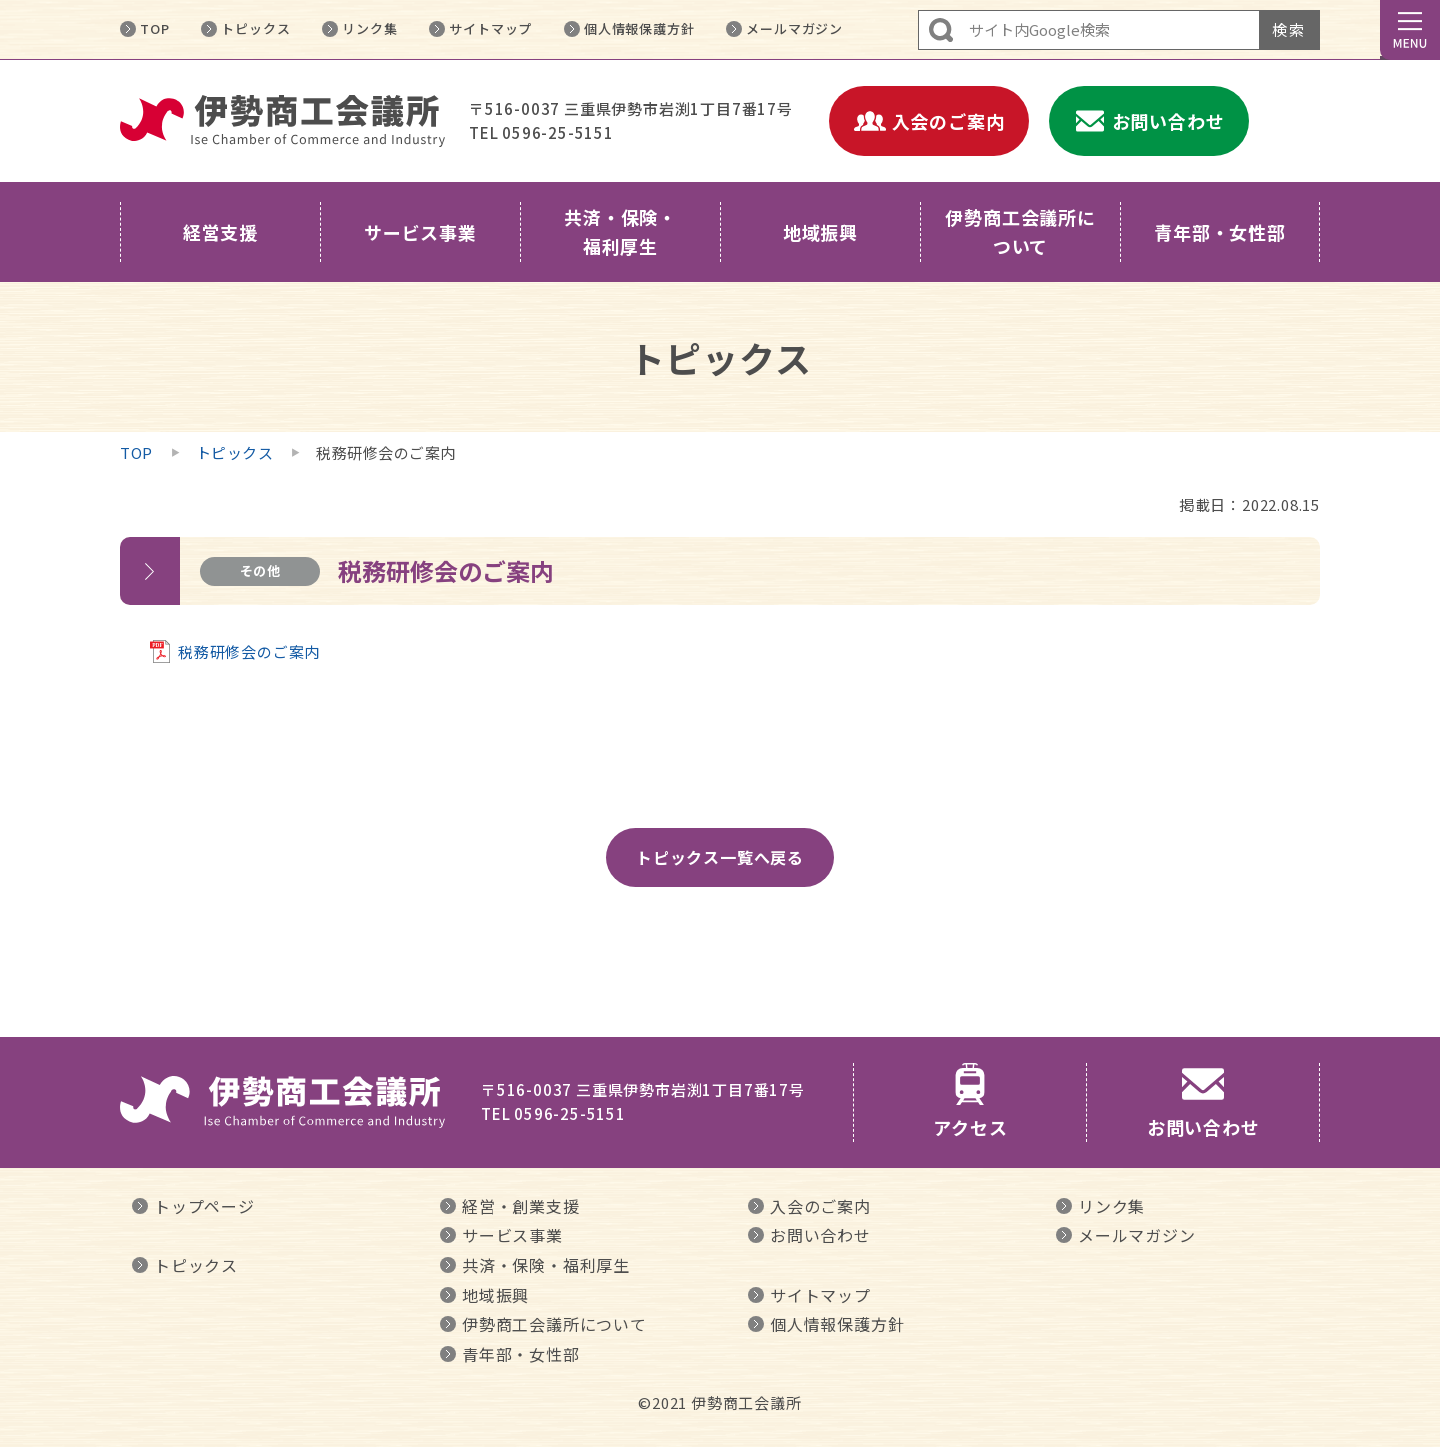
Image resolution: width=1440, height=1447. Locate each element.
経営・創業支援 (521, 1206)
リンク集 (369, 28)
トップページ (204, 1206)
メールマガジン (794, 28)
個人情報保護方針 (639, 28)
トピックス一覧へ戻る (720, 857)
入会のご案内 (820, 1206)
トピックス (255, 28)
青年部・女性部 (521, 1354)
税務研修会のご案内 (249, 651)
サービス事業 (512, 1235)
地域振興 (495, 1295)
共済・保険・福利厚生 (546, 1265)
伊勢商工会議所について (554, 1324)
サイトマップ (490, 28)
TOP (154, 28)
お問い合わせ (820, 1235)
